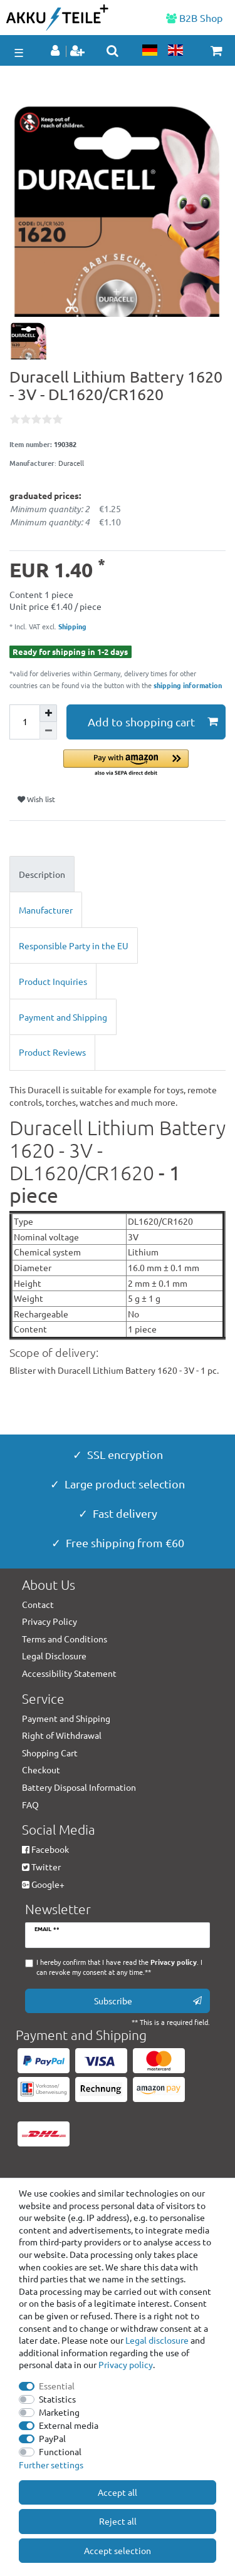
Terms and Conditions (64, 1638)
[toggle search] (112, 50)
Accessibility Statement (69, 1673)
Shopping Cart (50, 1752)
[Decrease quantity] (48, 730)
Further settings (51, 2464)
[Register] (78, 51)
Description (42, 874)
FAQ (30, 1804)
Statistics (57, 2398)
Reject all (118, 2521)
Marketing (59, 2412)
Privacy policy (125, 2364)
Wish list (36, 799)
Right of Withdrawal (62, 1735)
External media (68, 2425)
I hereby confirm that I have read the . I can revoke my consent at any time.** (119, 1967)
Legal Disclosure (54, 1655)
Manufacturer (46, 909)
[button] (144, 764)
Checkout (41, 1769)
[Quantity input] (24, 721)
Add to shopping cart (153, 721)
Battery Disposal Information (79, 1787)
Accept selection (117, 2550)
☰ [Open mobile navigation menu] (19, 52)
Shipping (71, 626)
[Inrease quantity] (48, 713)
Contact (38, 1604)
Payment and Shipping (63, 1017)
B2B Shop (194, 17)
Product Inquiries (53, 981)
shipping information (188, 685)
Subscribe (148, 2001)
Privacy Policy (49, 1621)
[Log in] (56, 51)
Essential (57, 2385)
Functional (60, 2451)
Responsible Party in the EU (73, 945)
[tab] (117, 874)
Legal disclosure (157, 2340)
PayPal (52, 2438)
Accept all (117, 2492)
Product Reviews (52, 1052)
